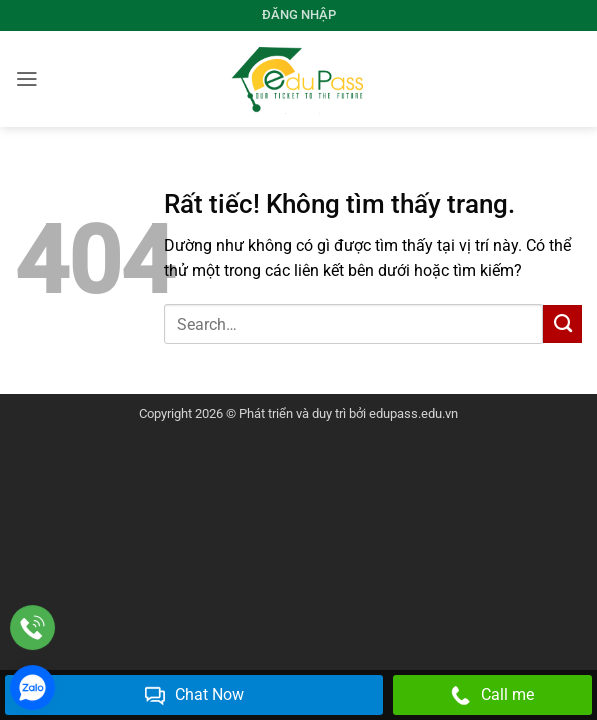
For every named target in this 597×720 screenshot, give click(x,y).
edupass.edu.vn (413, 413)
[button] (27, 79)
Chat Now (194, 696)
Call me (492, 696)
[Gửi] (562, 324)
